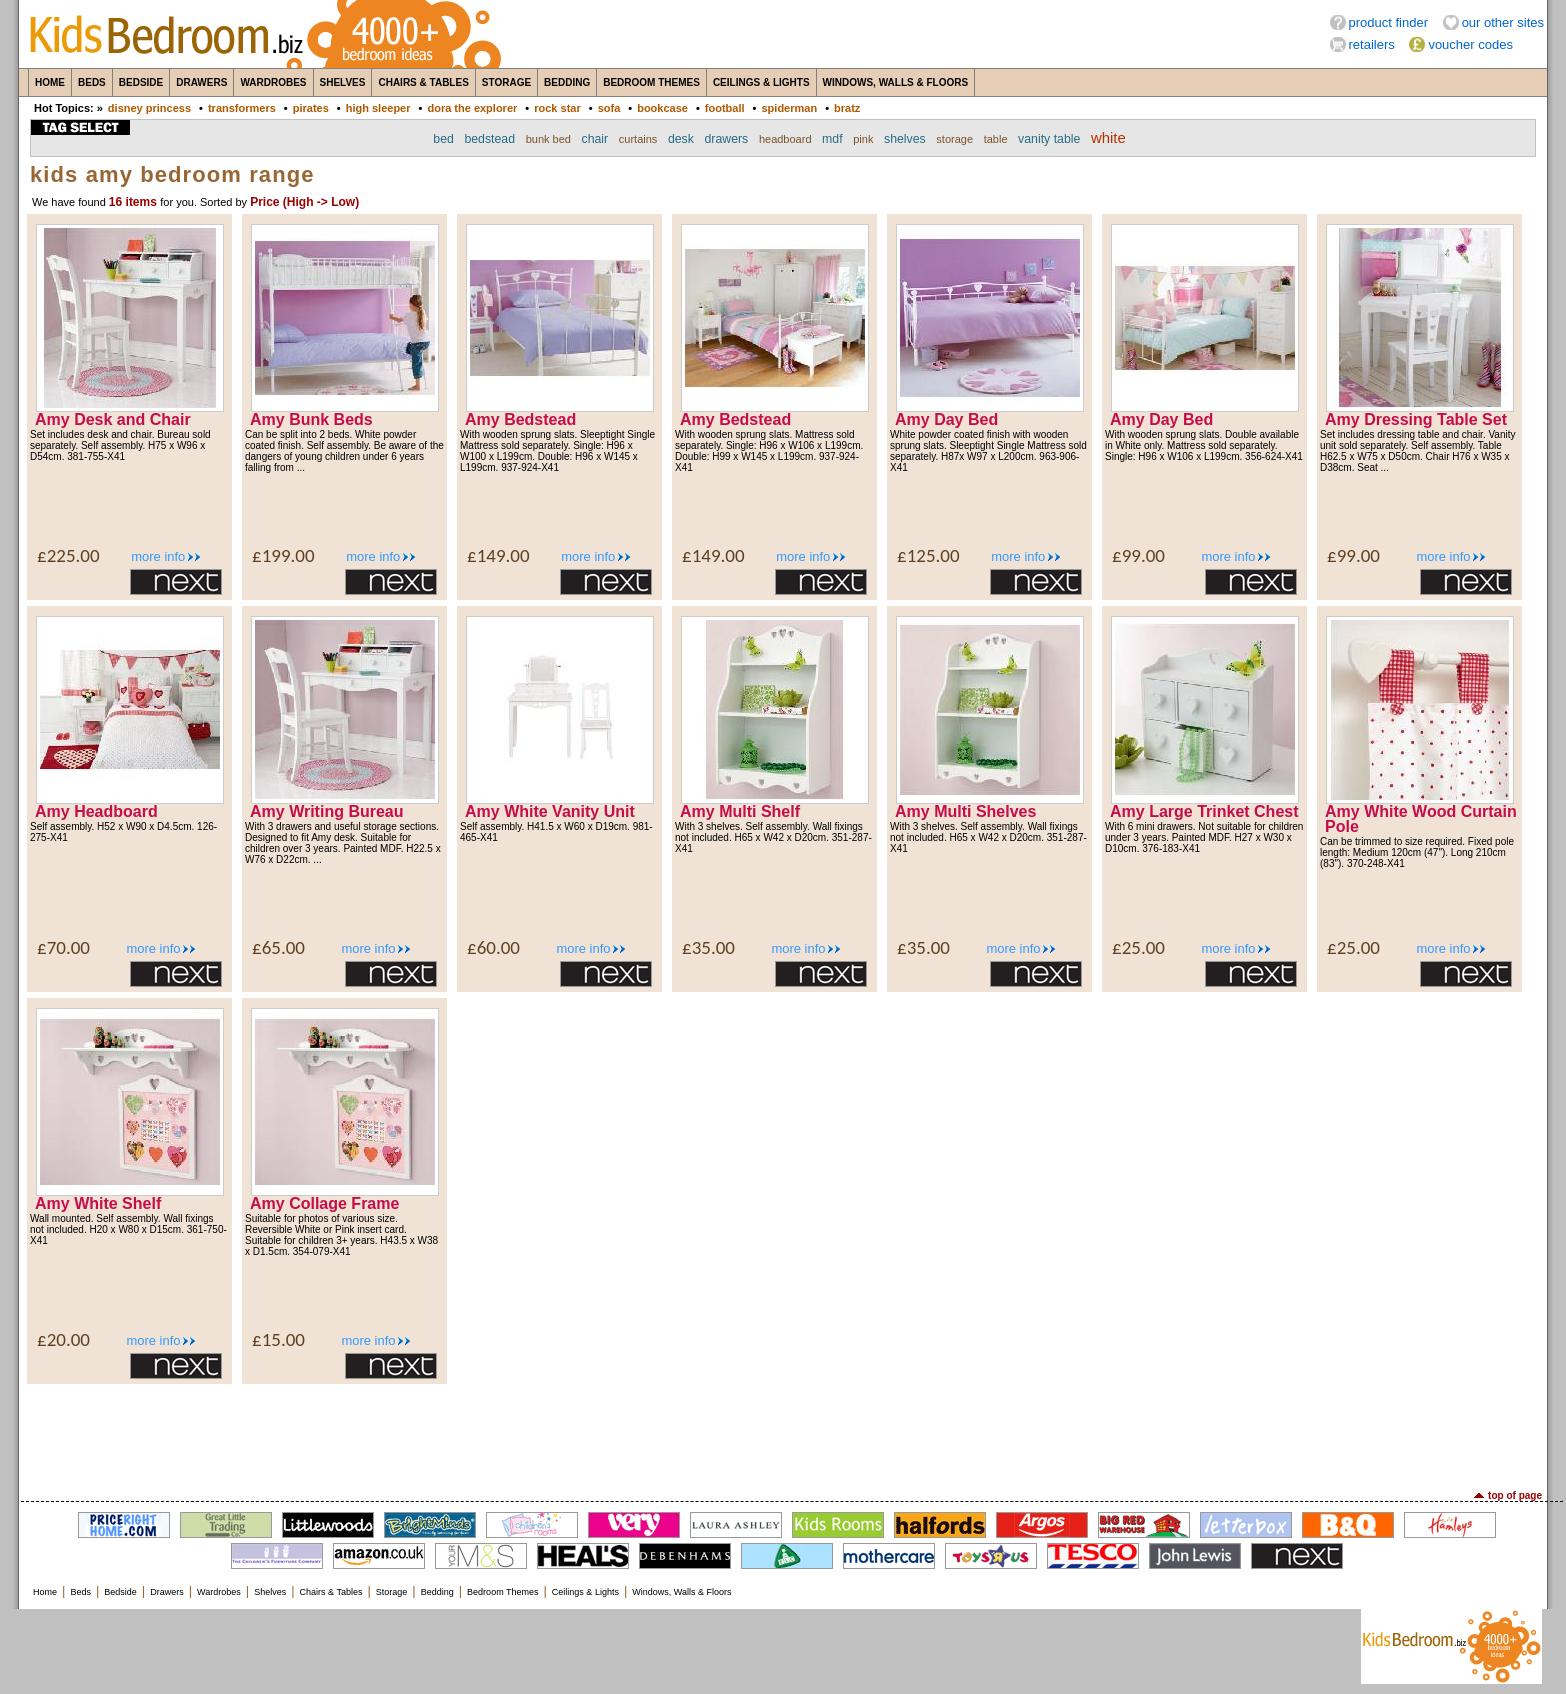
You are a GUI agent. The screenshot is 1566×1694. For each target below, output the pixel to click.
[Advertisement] (783, 1435)
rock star (557, 108)
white (1108, 138)
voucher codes (1470, 44)
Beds (92, 82)
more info (158, 556)
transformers (242, 108)
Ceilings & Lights (761, 82)
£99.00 (1138, 555)
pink (863, 139)
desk (681, 139)
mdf (832, 139)
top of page (1515, 1495)
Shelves (343, 82)
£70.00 (63, 947)
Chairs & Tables (423, 82)
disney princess (149, 108)
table (996, 139)
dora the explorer (472, 108)
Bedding (567, 82)
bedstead (489, 139)
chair (595, 139)
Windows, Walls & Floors (896, 82)
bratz (847, 108)
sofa (609, 108)
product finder (1389, 22)
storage (954, 139)
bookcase (662, 108)
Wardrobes (273, 82)
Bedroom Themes (651, 82)
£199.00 (283, 555)
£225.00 (68, 555)
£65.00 (278, 947)
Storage (506, 82)
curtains (638, 139)
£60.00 (493, 947)
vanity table (1049, 139)
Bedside (141, 82)
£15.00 (278, 1339)
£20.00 (63, 1339)
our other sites (1503, 22)
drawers (727, 139)
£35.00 (708, 947)
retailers (1372, 44)
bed (443, 139)
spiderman (789, 108)
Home (50, 82)
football (725, 108)
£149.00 (498, 555)
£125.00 (928, 555)
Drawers (201, 82)
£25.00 (1138, 947)
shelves (905, 139)
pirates (311, 108)
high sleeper (378, 108)
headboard (785, 139)
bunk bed (548, 139)
